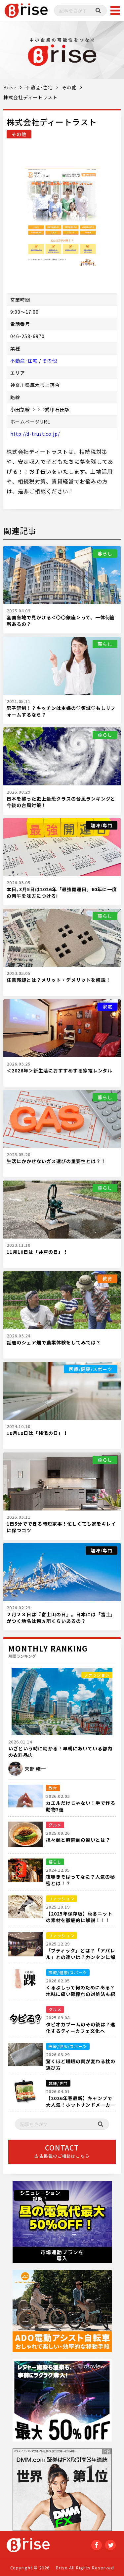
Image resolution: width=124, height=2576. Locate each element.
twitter (110, 2545)
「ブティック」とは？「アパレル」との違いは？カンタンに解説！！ (80, 1957)
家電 (107, 1006)
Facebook (96, 2545)
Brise (10, 87)
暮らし (105, 553)
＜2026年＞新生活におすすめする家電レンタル (59, 1070)
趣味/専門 (101, 825)
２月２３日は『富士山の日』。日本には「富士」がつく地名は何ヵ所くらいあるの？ (61, 1617)
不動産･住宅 (39, 87)
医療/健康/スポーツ (90, 1369)
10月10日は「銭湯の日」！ (37, 1433)
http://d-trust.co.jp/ (35, 433)
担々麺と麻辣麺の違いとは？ (78, 1839)
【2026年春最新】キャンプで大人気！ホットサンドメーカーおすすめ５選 (80, 2105)
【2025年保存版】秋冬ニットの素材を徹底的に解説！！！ (79, 1916)
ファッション (97, 1675)
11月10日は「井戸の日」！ (37, 1251)
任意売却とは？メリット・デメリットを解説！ (58, 980)
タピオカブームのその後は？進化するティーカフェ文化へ (80, 2027)
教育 (107, 1278)
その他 (69, 87)
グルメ (55, 1825)
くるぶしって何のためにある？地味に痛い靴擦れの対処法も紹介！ (80, 1994)
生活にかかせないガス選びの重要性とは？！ (56, 1161)
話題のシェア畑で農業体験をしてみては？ (54, 1342)
